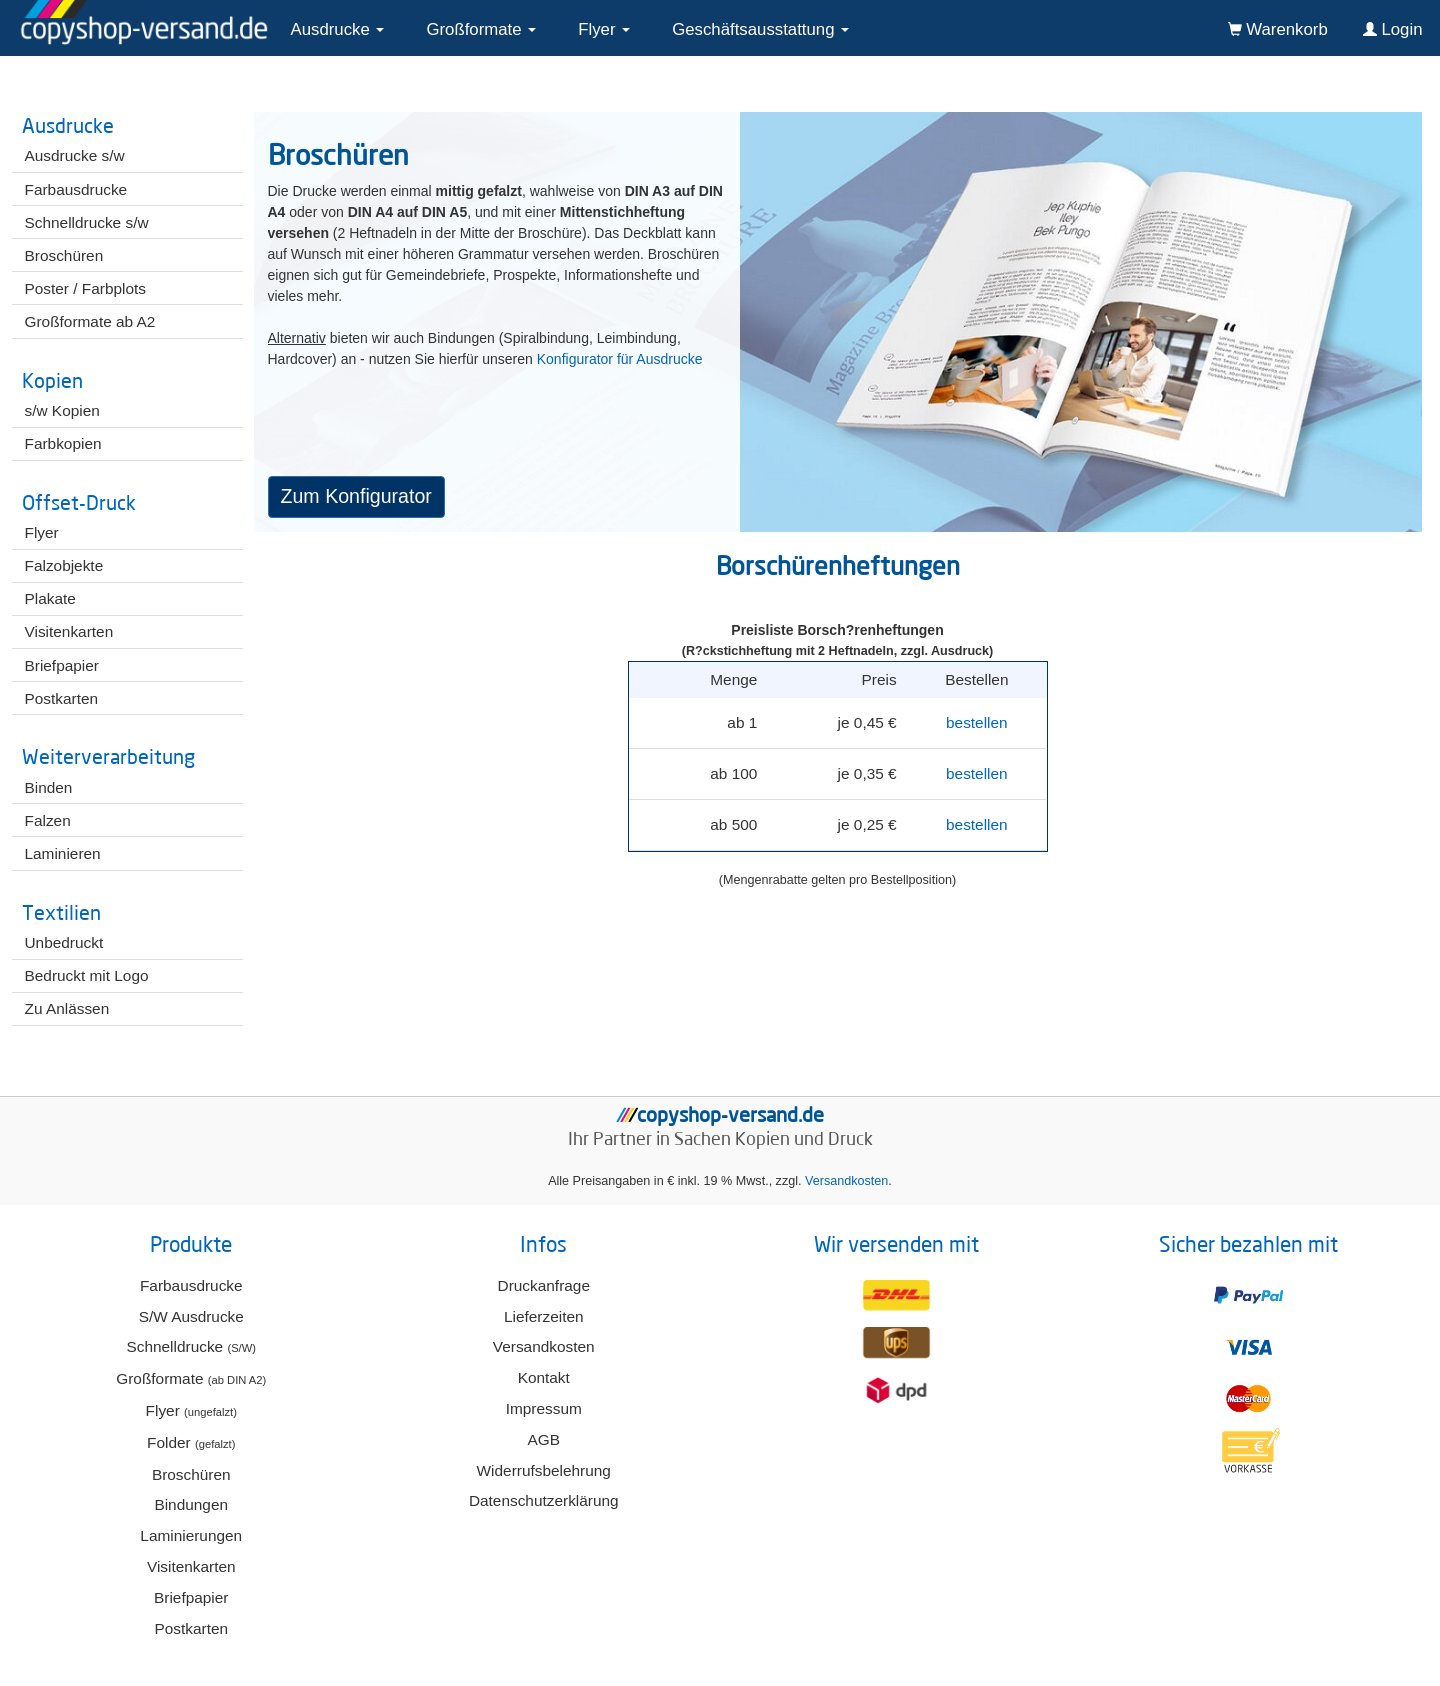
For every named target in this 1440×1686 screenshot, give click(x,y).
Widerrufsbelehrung (544, 1470)
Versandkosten (846, 1181)
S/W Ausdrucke (191, 1316)
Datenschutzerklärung (544, 1500)
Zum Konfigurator (356, 496)
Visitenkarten (191, 1566)
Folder (191, 1442)
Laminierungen (191, 1535)
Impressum (544, 1408)
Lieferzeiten (544, 1316)
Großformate (191, 1378)
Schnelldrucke (191, 1346)
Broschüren (191, 1474)
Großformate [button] (481, 29)
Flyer (191, 1410)
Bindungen (191, 1504)
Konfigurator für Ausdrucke (620, 359)
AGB (543, 1439)
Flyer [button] (604, 29)
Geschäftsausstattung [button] (760, 29)
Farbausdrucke (191, 1285)
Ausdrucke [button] (338, 29)
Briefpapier (191, 1597)
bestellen (977, 722)
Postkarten (191, 1628)
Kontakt (544, 1377)
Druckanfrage (544, 1285)
